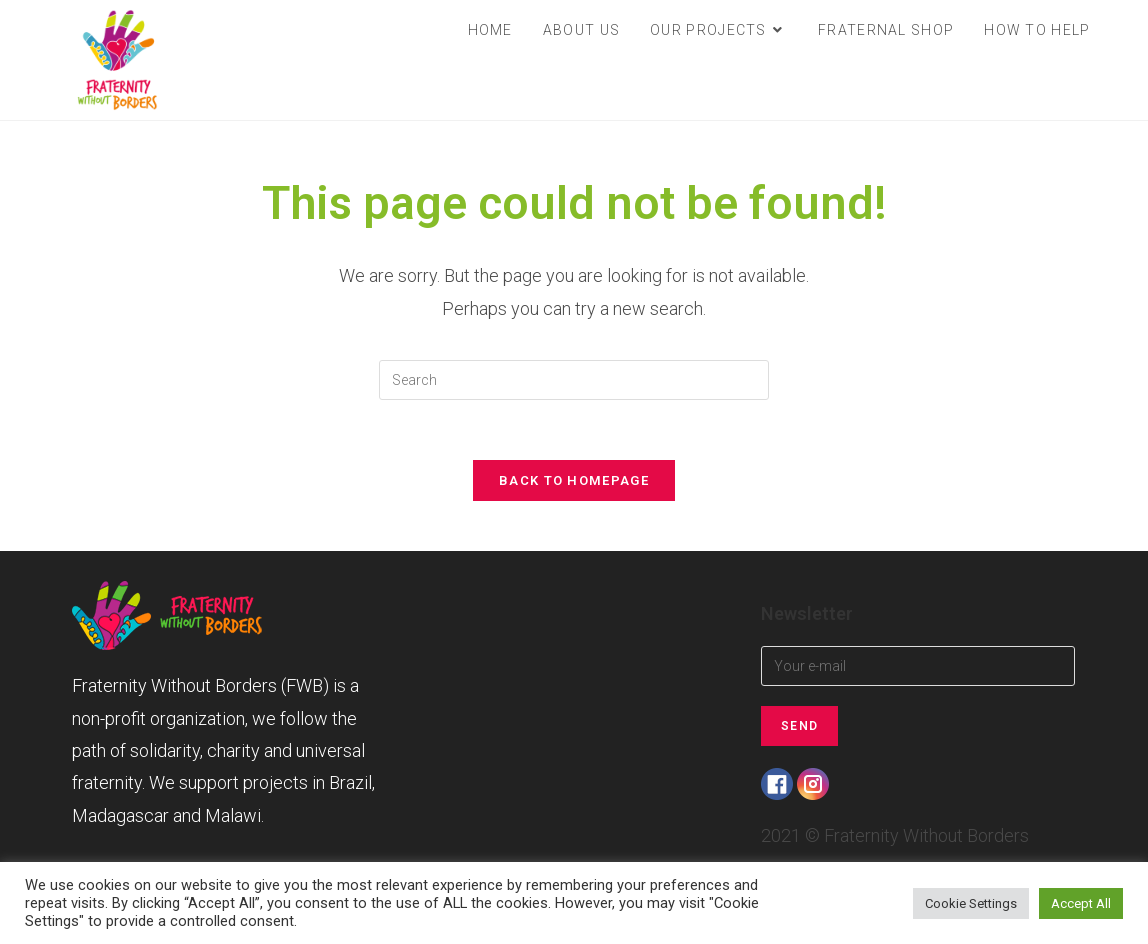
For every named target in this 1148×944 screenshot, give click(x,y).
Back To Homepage (574, 480)
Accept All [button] (1081, 903)
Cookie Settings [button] (971, 903)
